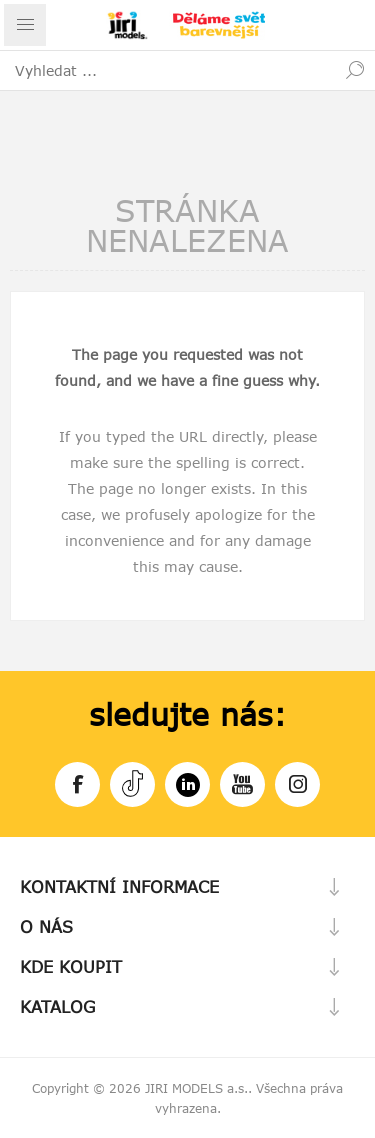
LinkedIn (188, 781)
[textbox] (167, 70)
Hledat (355, 70)
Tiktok (132, 781)
